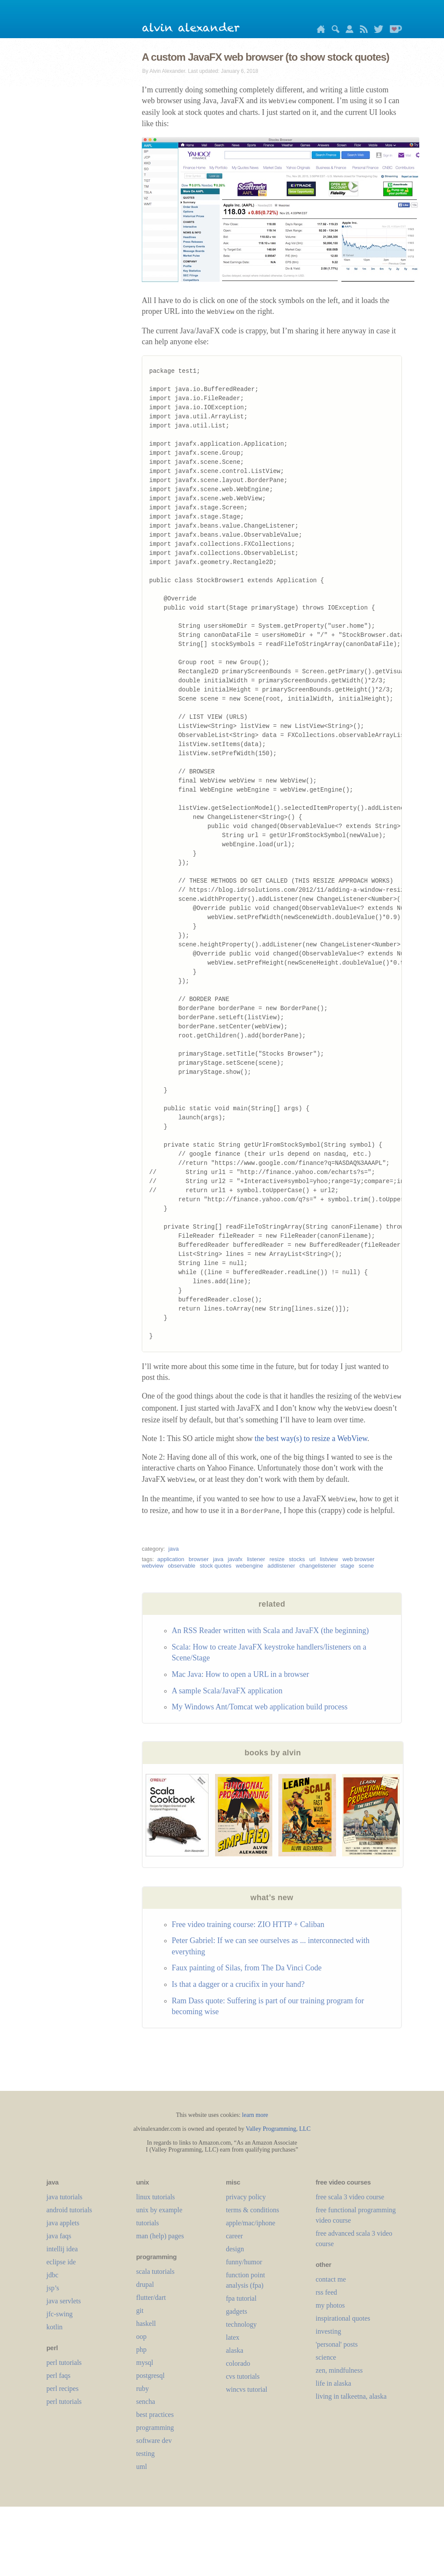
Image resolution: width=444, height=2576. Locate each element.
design (235, 2249)
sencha (145, 2401)
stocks (297, 1559)
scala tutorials (155, 2271)
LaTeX (232, 2337)
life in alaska (333, 2383)
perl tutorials (64, 2362)
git (140, 2310)
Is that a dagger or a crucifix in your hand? (238, 1984)
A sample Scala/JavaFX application (227, 1690)
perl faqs (58, 2375)
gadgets (236, 2311)
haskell (146, 2323)
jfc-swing (59, 2314)
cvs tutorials (243, 2376)
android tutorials (69, 2210)
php (141, 2349)
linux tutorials (155, 2197)
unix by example (159, 2210)
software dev (154, 2440)
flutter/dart (151, 2297)
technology (241, 2324)
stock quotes (216, 1565)
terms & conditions (252, 2210)
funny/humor (244, 2262)
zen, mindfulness (339, 2370)
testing (145, 2453)
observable (182, 1565)
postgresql (150, 2375)
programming (155, 2427)
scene (366, 1565)
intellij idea (62, 2249)
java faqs (58, 2236)
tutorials (147, 2223)
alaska (234, 2350)
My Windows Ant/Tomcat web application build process (260, 1706)
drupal (145, 2284)
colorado (238, 2363)
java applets (62, 2223)
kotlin (54, 2327)
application (170, 1559)
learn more (255, 2115)
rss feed (326, 2292)
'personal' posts (337, 2344)
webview (152, 1565)
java (173, 1549)
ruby (142, 2388)
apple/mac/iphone (250, 2223)
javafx (235, 1559)
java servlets (63, 2301)
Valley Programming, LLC (278, 2129)
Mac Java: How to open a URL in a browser (240, 1674)
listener (256, 1559)
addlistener (281, 1565)
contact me (331, 2279)
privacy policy (246, 2197)
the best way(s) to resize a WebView (311, 1438)
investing (328, 2331)
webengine (249, 1565)
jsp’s (52, 2288)
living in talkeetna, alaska (351, 2396)
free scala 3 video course (350, 2197)
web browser (359, 1559)
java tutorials (64, 2197)
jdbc (52, 2275)
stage (347, 1565)
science (326, 2357)
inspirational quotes (343, 2318)
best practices (155, 2414)
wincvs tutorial (247, 2389)
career (234, 2236)
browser (199, 1559)
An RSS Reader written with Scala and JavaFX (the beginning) (270, 1630)
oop (141, 2336)
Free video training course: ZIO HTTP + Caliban (248, 1924)
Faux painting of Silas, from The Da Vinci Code (247, 1967)
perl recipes (62, 2388)
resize (276, 1559)
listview (329, 1559)
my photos (330, 2305)
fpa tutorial (241, 2298)
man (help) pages (160, 2236)
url (312, 1559)
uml (141, 2466)
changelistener (318, 1565)
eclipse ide (61, 2262)
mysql (144, 2362)
